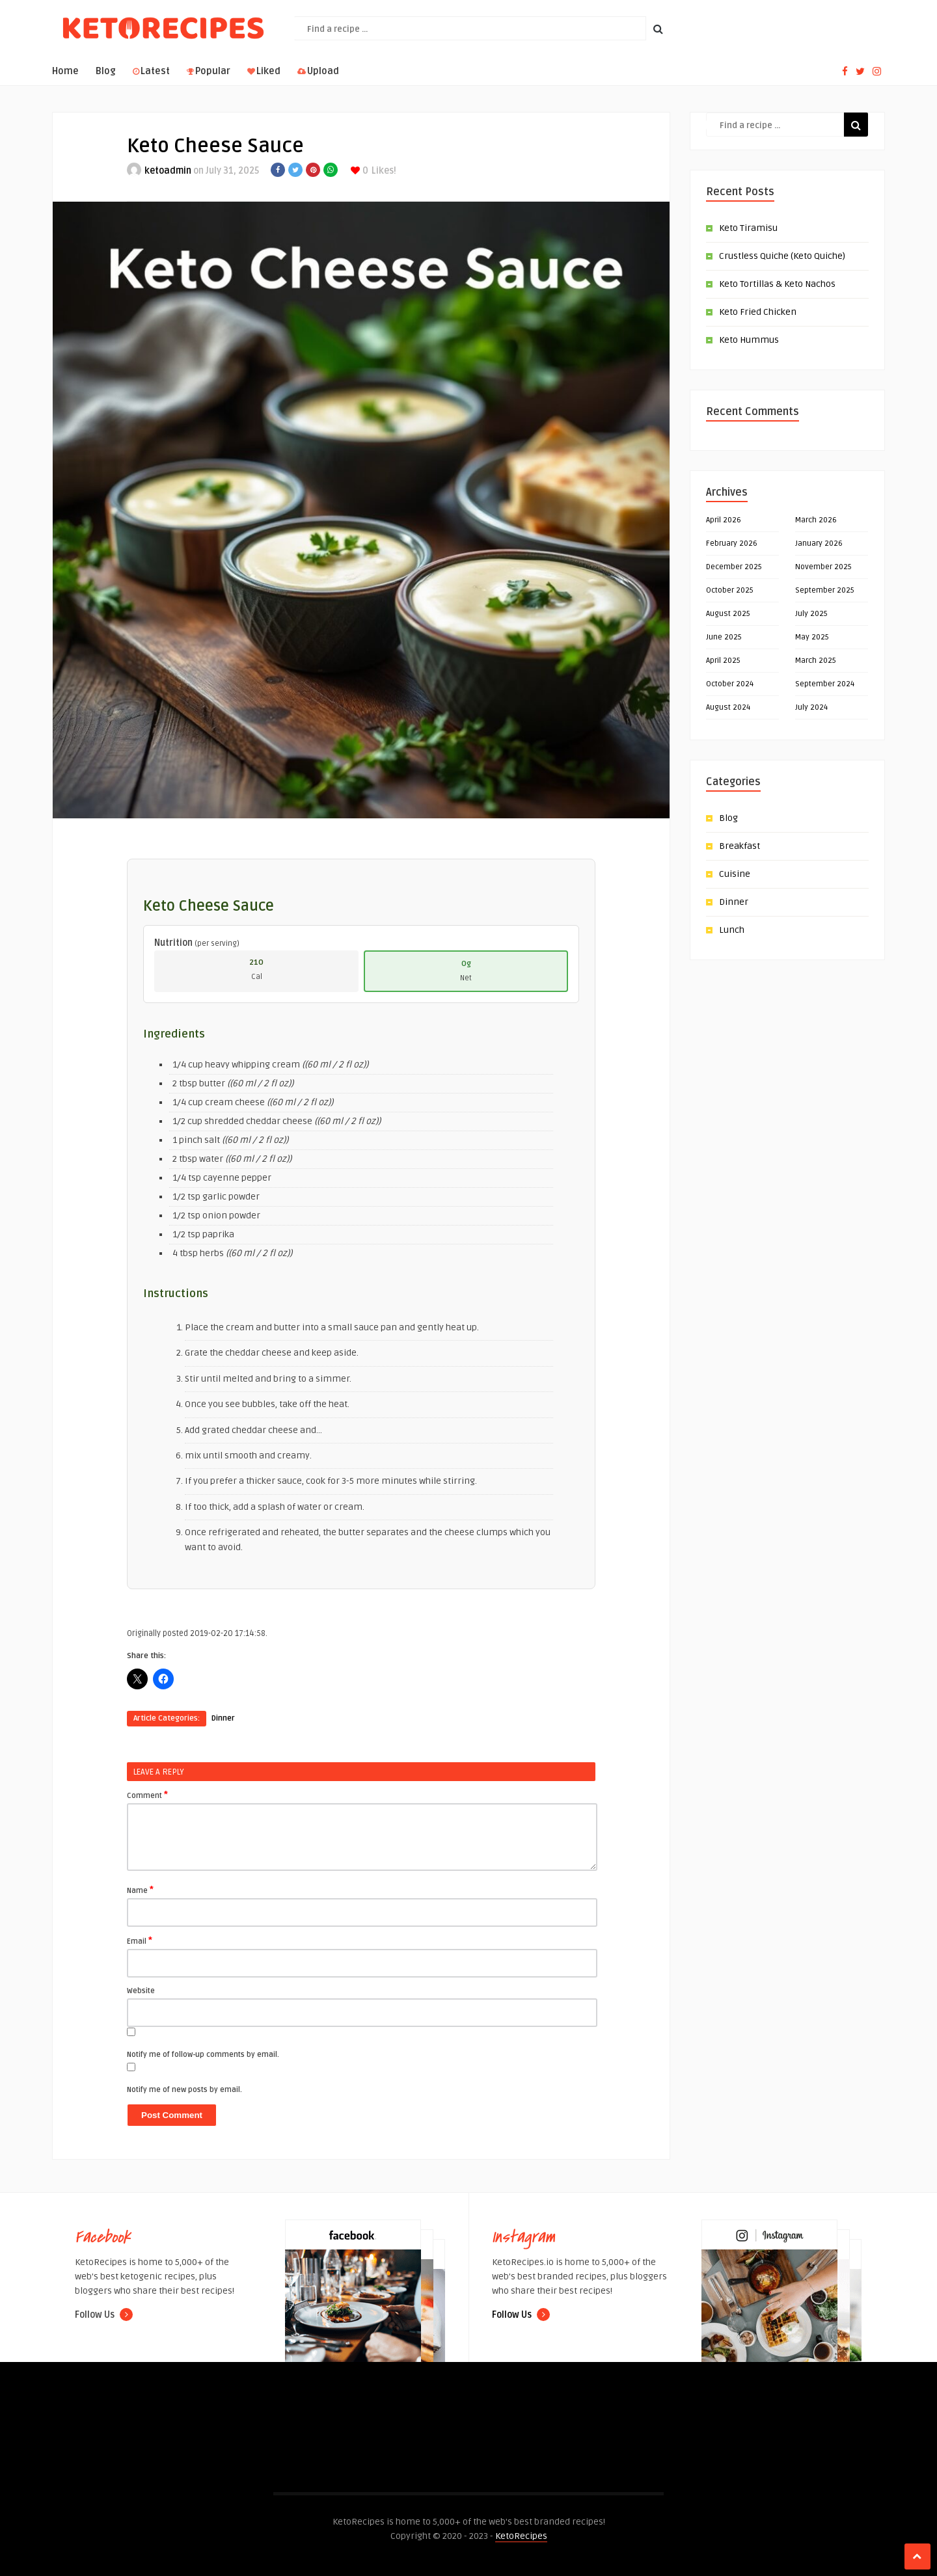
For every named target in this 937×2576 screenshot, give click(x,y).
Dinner (223, 1718)
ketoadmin (167, 170)
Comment (147, 1795)
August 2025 (728, 614)
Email (139, 1940)
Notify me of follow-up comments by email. (203, 2054)
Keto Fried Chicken (757, 311)
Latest (151, 71)
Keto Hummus (749, 339)
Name (140, 1890)
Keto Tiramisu (748, 228)
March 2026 (816, 520)
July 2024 (811, 707)
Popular (208, 71)
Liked (263, 71)
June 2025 (724, 637)
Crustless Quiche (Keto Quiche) (782, 256)
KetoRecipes (521, 2536)
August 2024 (728, 707)
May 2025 (812, 637)
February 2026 (731, 543)
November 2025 (823, 567)
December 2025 (734, 567)
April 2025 (723, 660)
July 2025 (811, 614)
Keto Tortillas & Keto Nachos (777, 283)
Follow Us (104, 2314)
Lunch (731, 929)
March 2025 (815, 660)
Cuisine (734, 873)
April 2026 (723, 520)
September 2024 (824, 684)
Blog (106, 71)
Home (65, 71)
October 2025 (730, 590)
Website (141, 1991)
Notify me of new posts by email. (184, 2090)
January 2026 (819, 543)
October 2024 (730, 684)
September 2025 (824, 590)
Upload (318, 71)
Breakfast (739, 846)
